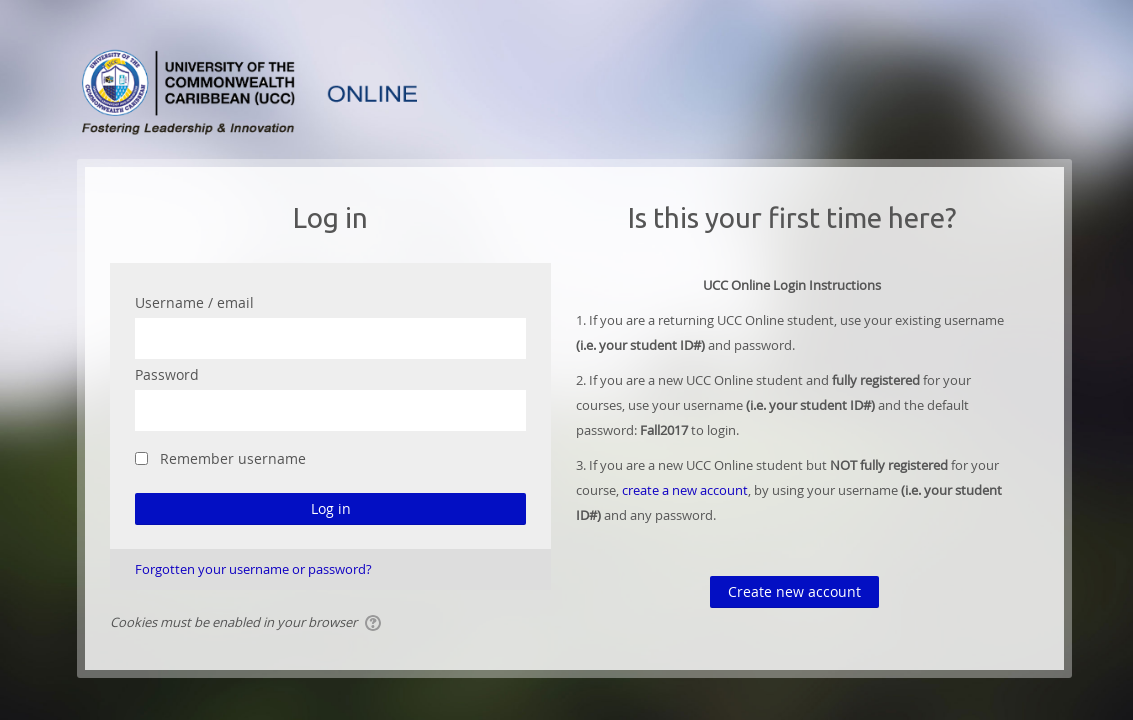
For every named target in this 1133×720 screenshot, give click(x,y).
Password (167, 374)
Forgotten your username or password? (253, 569)
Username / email (194, 302)
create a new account (685, 490)
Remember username (233, 458)
